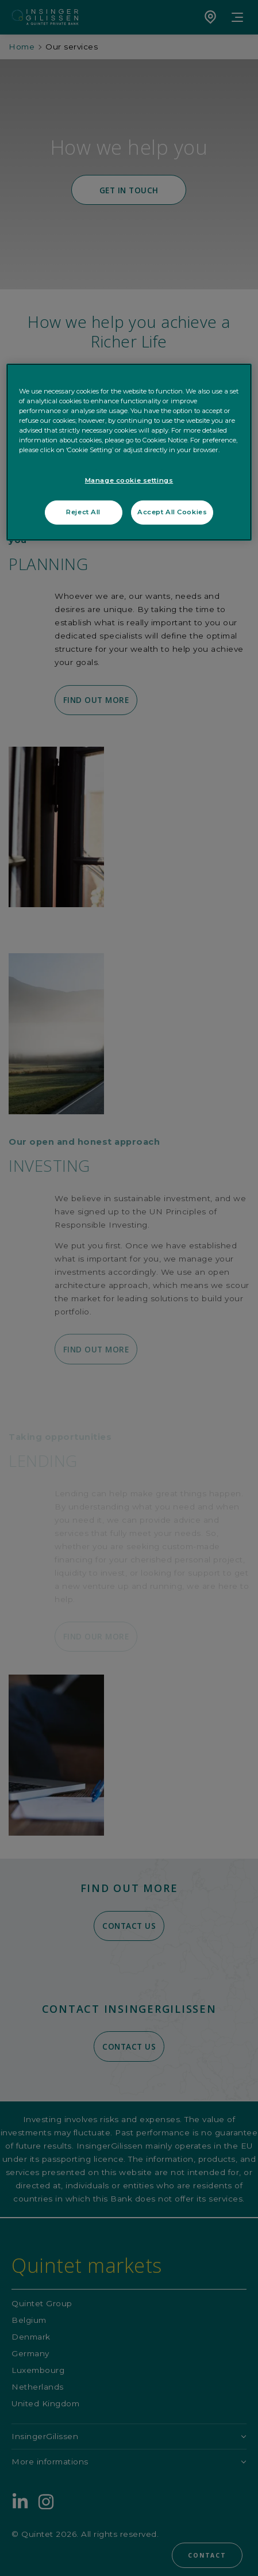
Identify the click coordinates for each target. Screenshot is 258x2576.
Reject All (83, 512)
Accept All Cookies (172, 512)
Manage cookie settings (129, 480)
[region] (129, 452)
